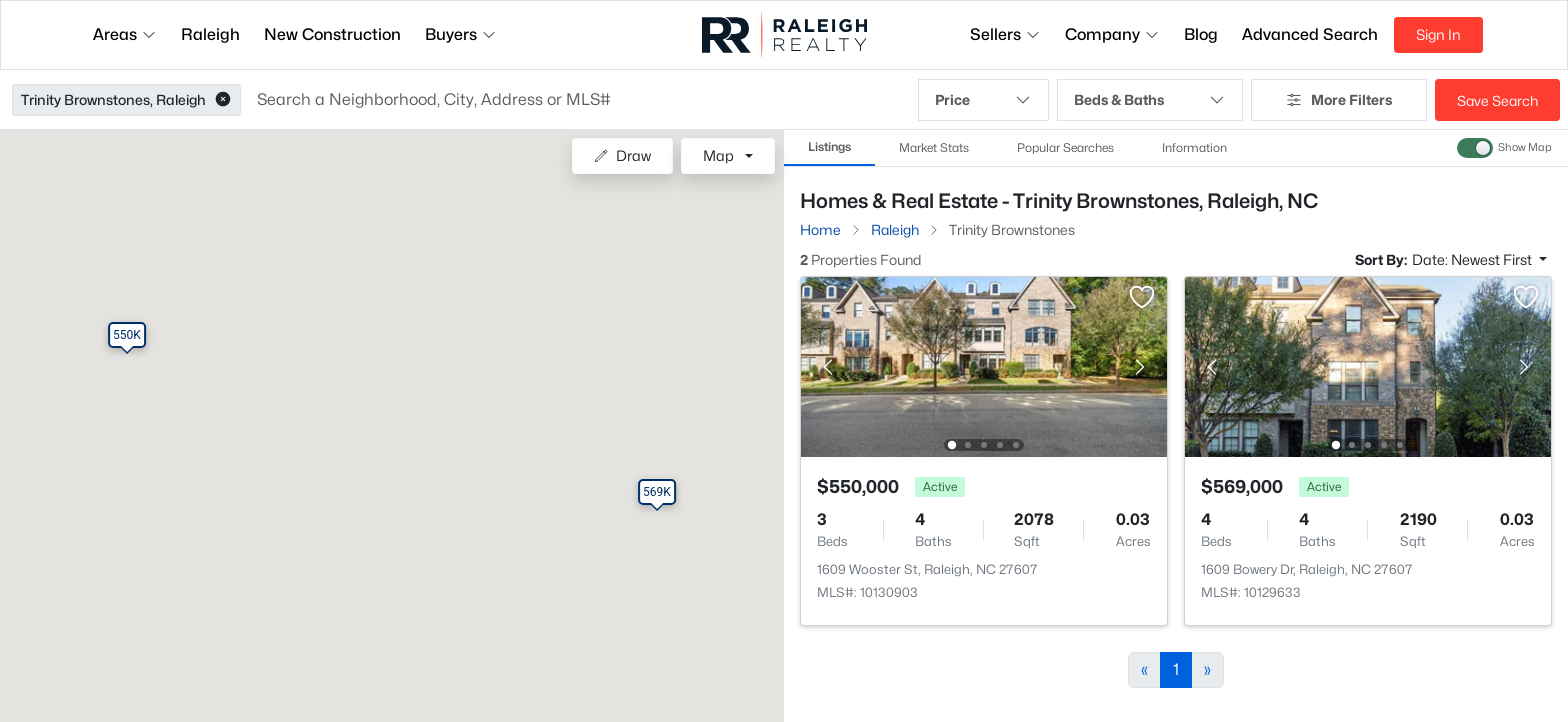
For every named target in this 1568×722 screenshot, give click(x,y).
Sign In (1438, 34)
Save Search (1497, 100)
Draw (622, 155)
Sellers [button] (1005, 34)
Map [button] (718, 155)
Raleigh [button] (210, 34)
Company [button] (1112, 34)
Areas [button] (125, 34)
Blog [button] (1201, 34)
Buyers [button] (461, 34)
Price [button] (983, 100)
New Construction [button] (332, 34)
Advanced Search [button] (1310, 34)
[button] (223, 100)
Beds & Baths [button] (1150, 100)
